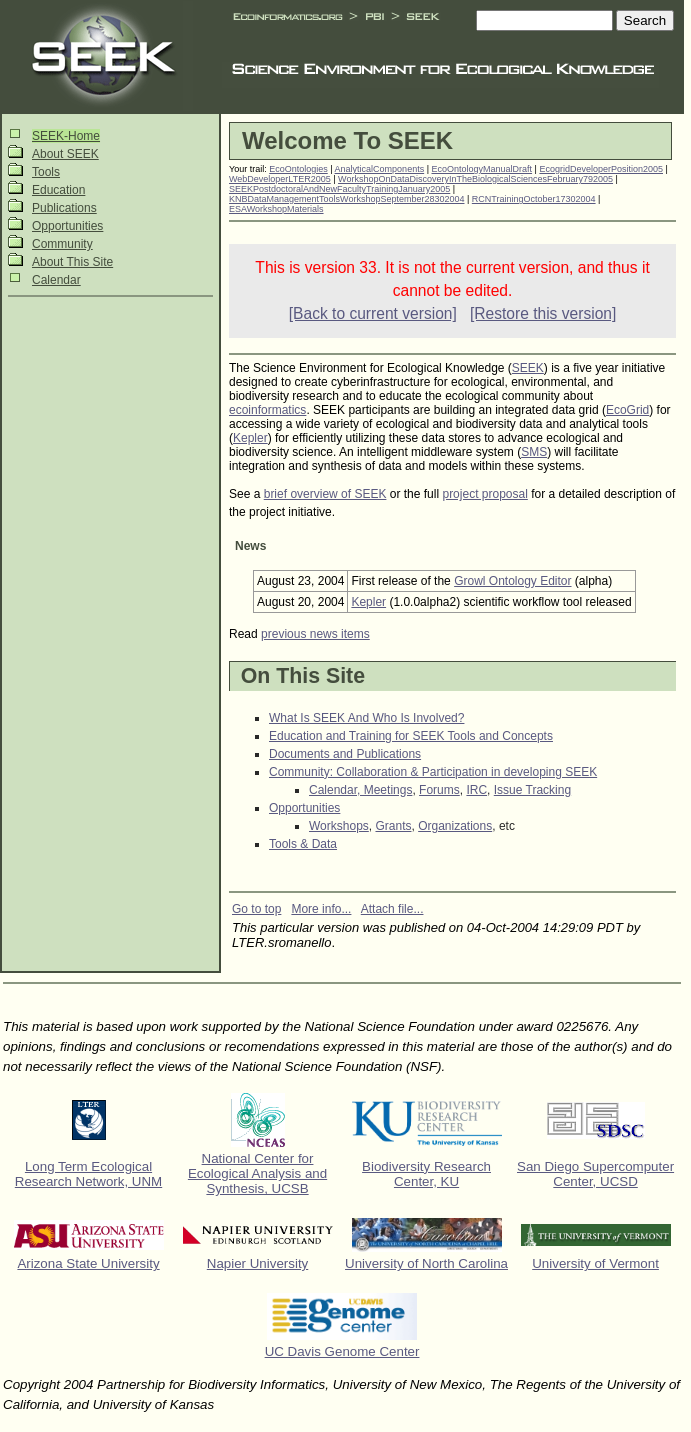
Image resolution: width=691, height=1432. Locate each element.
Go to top (256, 909)
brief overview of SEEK (325, 494)
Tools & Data (303, 844)
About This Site (72, 262)
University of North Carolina (426, 1263)
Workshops (339, 826)
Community (62, 244)
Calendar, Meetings (360, 790)
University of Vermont (595, 1263)
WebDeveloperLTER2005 (280, 179)
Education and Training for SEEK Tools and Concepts (411, 736)
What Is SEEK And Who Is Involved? (366, 718)
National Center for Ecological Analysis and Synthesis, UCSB (257, 1173)
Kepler (250, 438)
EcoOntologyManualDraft (482, 169)
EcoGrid (627, 410)
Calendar (56, 280)
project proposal (484, 494)
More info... (321, 909)
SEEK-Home (66, 136)
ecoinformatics (267, 410)
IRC (476, 790)
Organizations (455, 826)
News (250, 546)
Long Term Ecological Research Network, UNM (88, 1174)
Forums (439, 790)
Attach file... (392, 909)
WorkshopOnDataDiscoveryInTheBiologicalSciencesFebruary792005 (475, 179)
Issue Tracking (532, 790)
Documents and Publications (345, 754)
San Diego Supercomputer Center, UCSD (595, 1174)
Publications (64, 208)
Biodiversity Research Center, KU (426, 1174)
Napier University (257, 1263)
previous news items (315, 634)
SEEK (528, 368)
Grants (393, 826)
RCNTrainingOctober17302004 (534, 199)
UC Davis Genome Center (342, 1351)
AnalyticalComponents (380, 169)
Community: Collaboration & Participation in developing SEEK (433, 772)
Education (58, 190)
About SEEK (65, 154)
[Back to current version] (373, 313)
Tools (46, 172)
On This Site (303, 676)
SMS (534, 452)
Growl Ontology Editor (512, 581)
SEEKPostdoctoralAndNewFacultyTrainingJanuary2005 (339, 189)
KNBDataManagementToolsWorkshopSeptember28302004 (346, 199)
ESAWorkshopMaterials (276, 209)
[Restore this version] (543, 313)
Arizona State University (88, 1263)
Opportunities (67, 226)
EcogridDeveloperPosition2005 (601, 169)
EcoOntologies (298, 169)
